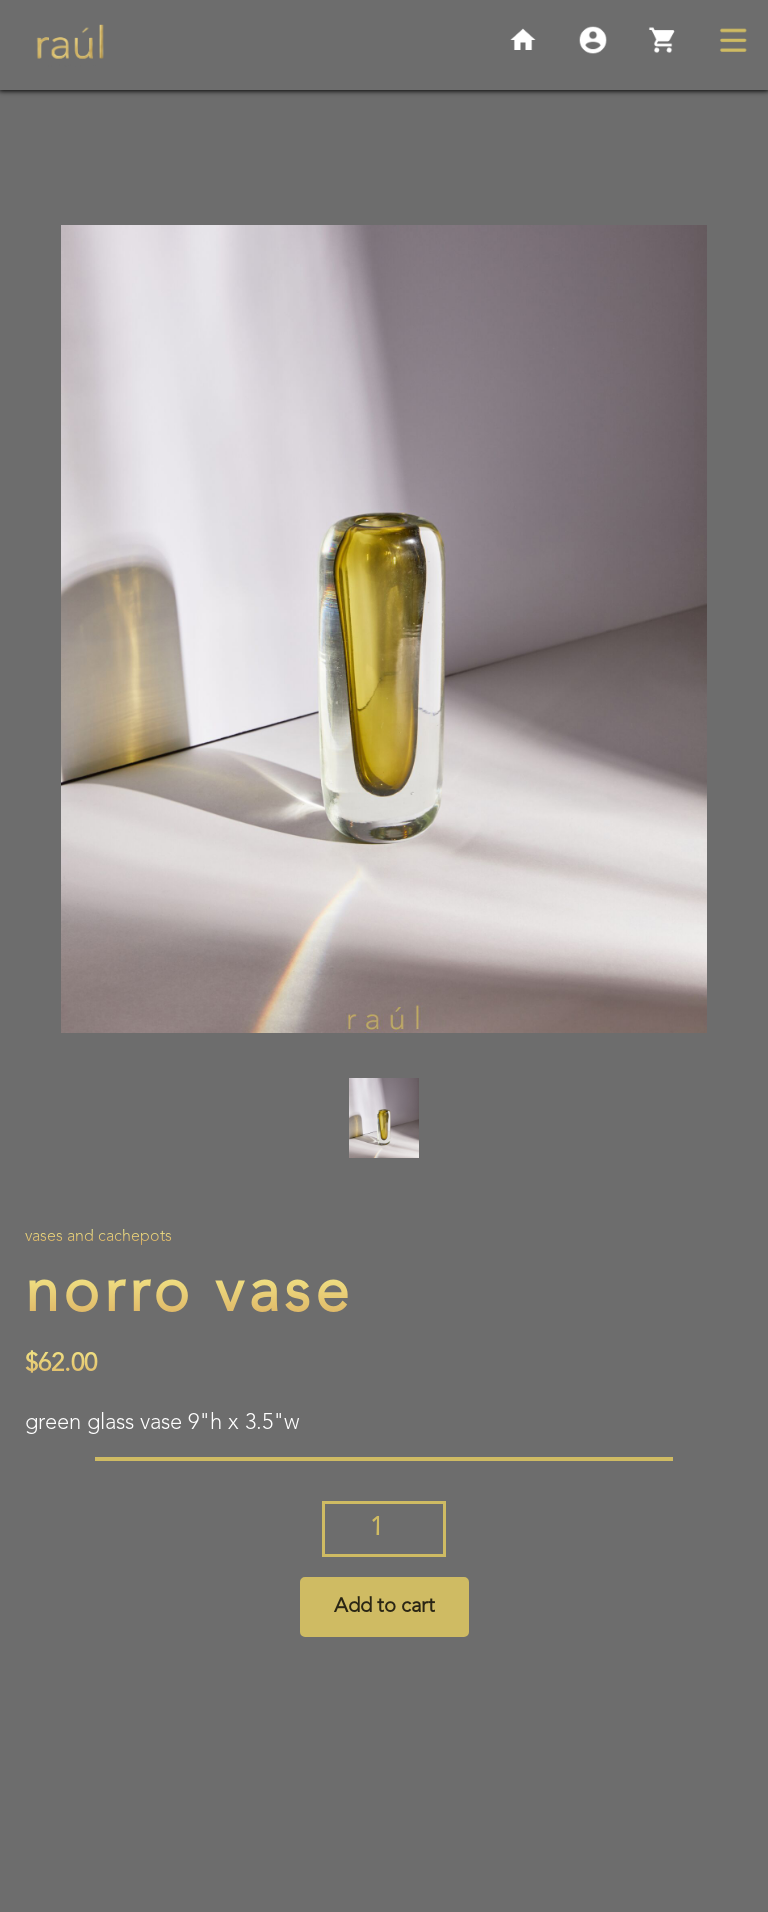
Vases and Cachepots (98, 1237)
